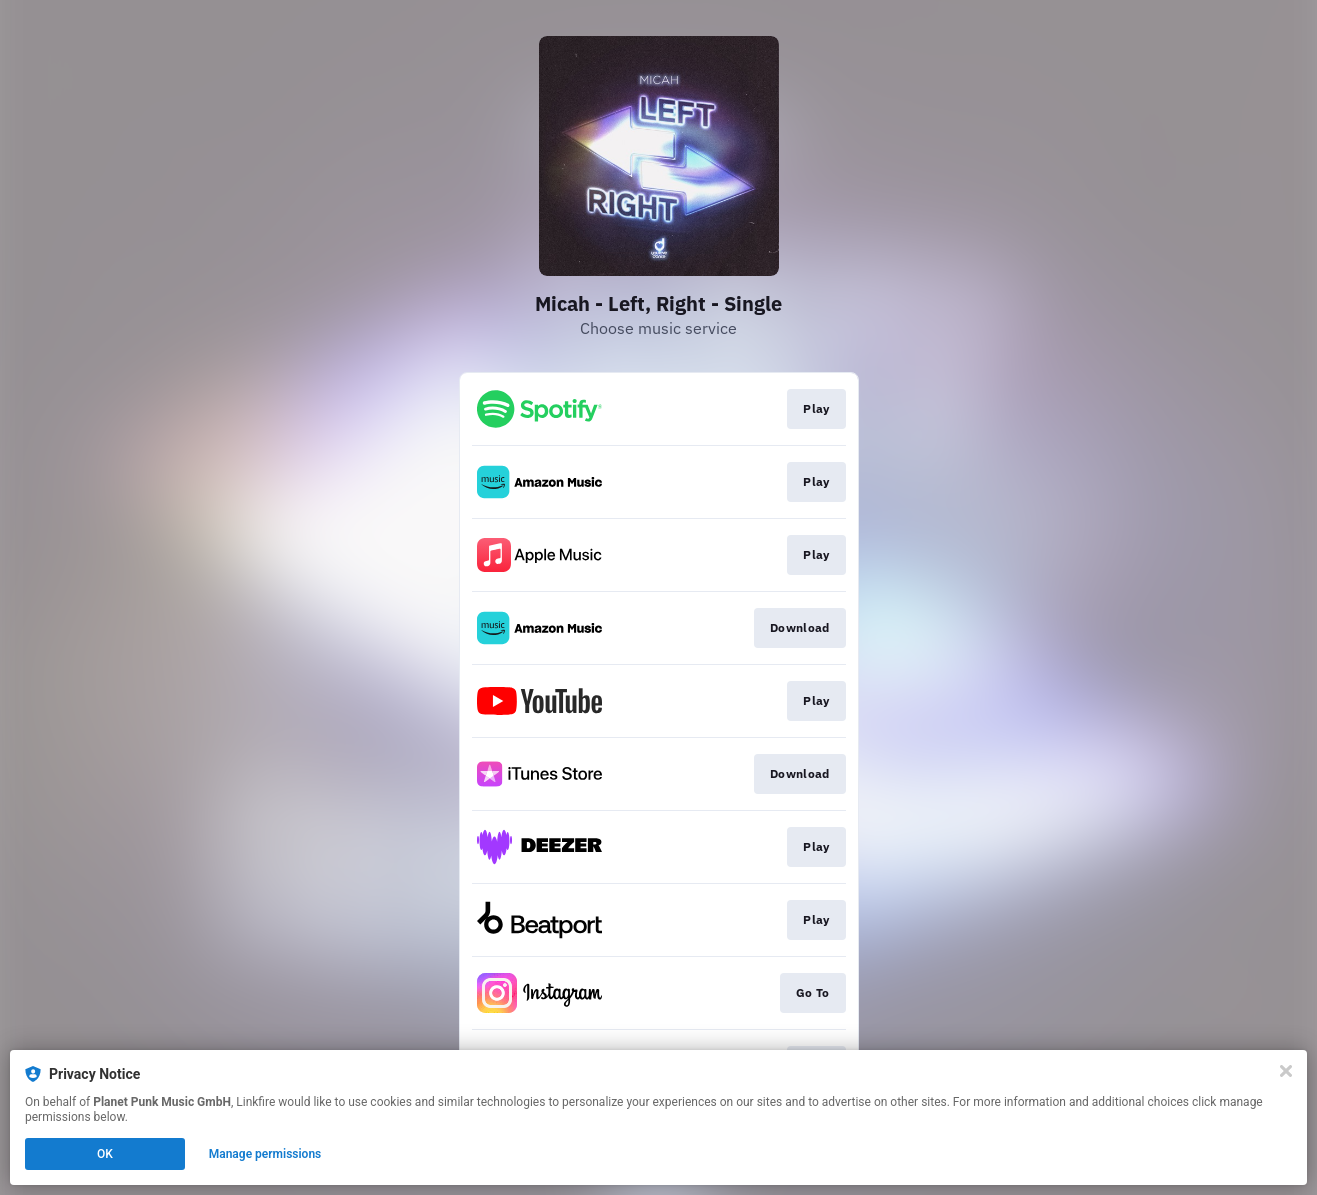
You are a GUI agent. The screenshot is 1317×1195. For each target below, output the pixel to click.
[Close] (1286, 1071)
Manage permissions (265, 1154)
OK (105, 1154)
